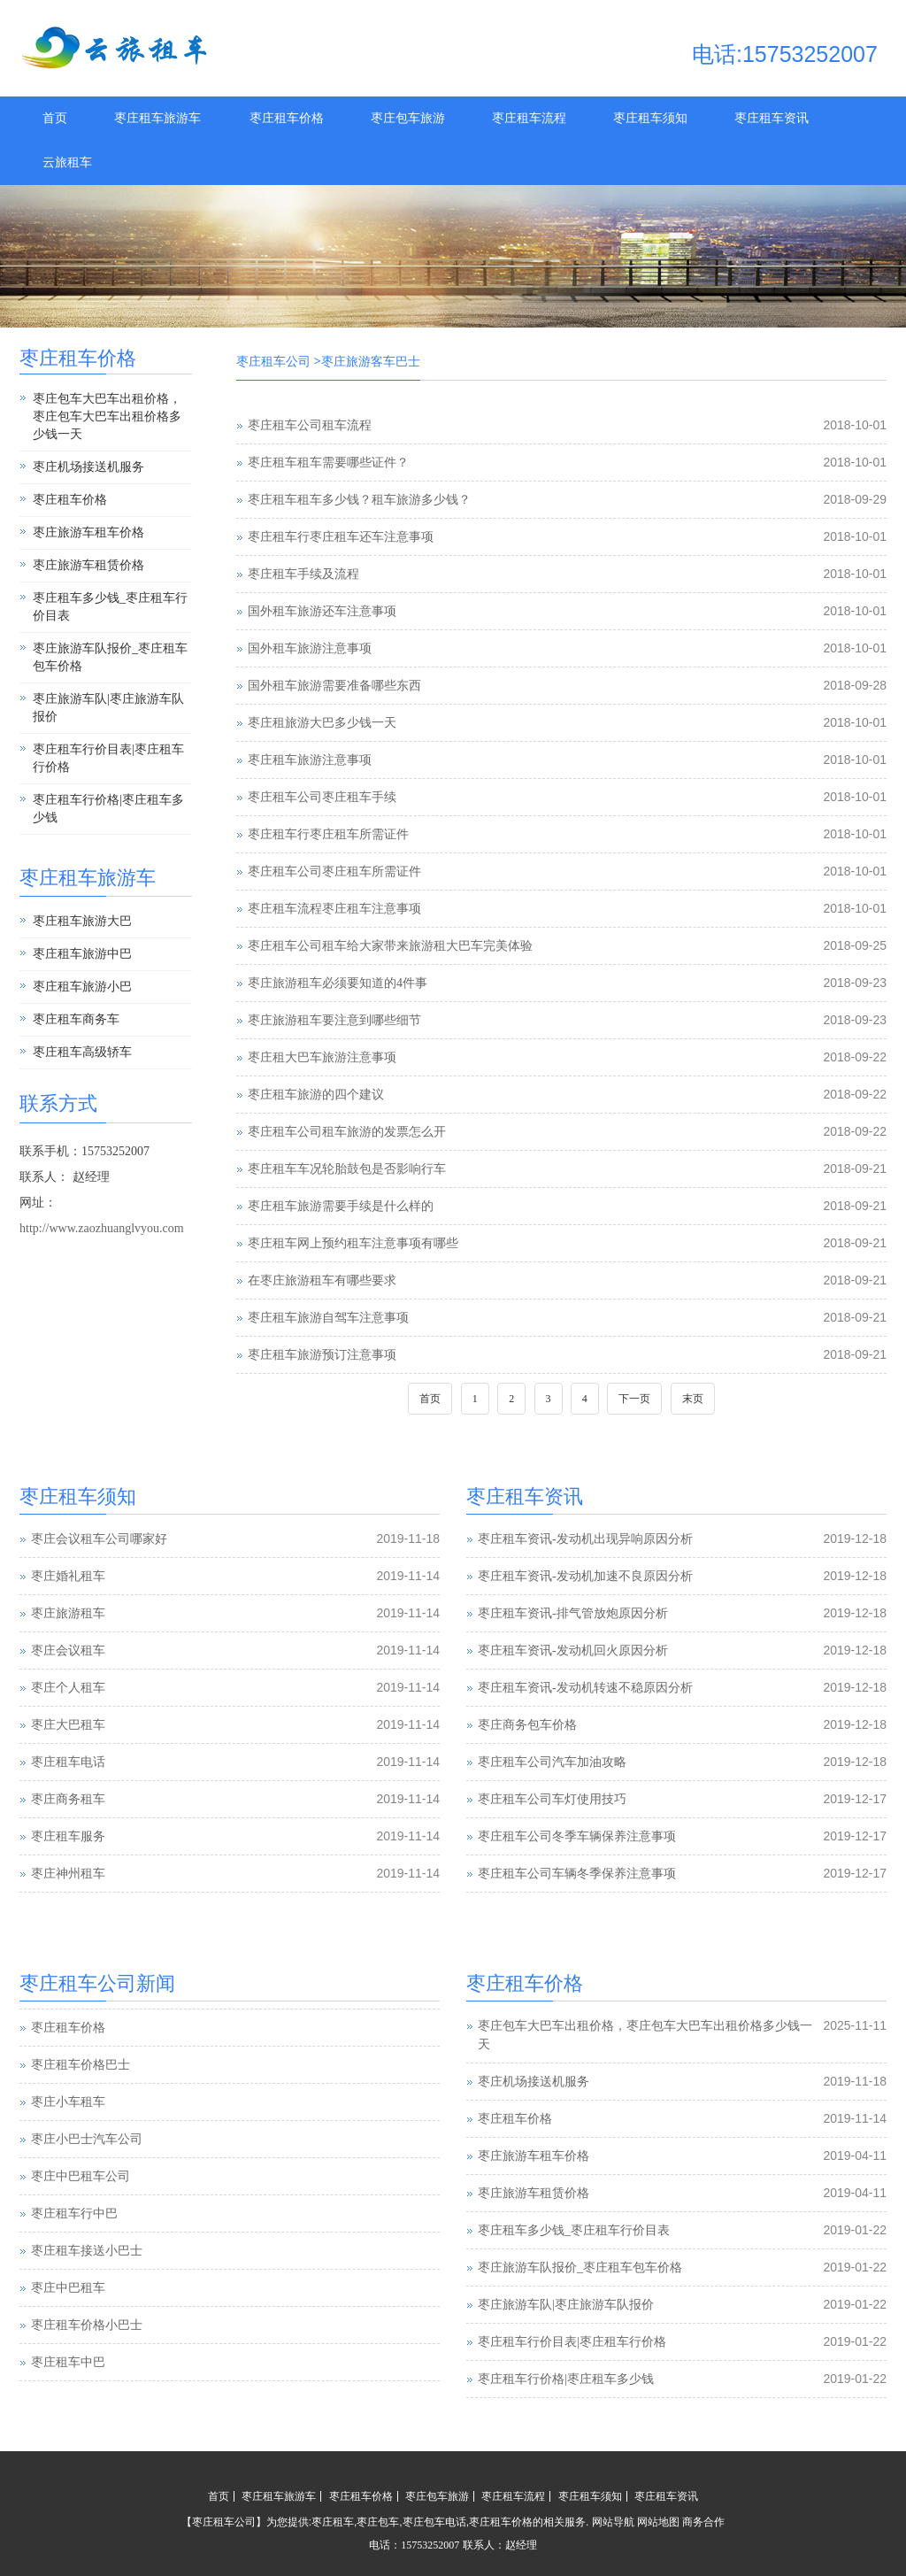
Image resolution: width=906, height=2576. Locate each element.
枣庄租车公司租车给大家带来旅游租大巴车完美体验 (390, 946)
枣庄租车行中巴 (74, 2249)
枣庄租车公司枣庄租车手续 (322, 797)
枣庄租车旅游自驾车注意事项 (328, 1317)
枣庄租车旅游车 (157, 118)
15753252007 (430, 2545)
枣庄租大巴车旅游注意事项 (322, 1057)
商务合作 (703, 2522)
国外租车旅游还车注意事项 (322, 611)
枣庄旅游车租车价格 (88, 532)
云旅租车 (67, 162)
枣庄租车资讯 (771, 118)
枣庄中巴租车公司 (80, 2212)
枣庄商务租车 (68, 1799)
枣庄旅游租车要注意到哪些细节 (334, 1020)
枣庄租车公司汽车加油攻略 (552, 1762)
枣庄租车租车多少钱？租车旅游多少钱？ (359, 499)
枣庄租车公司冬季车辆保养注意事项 (577, 1836)
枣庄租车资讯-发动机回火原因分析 (573, 1650)
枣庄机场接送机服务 (88, 467)
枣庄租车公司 (273, 361)
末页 (692, 1398)
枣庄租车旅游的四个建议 (316, 1094)
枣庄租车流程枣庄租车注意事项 (334, 908)
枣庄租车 (332, 2522)
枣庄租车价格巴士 (80, 2101)
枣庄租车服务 (68, 1836)
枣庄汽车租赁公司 (80, 2026)
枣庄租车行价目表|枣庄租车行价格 (108, 758)
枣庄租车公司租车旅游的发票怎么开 (347, 1131)
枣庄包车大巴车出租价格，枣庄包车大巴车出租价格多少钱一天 (107, 416)
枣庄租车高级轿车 (82, 1052)
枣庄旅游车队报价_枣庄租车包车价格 (110, 657)
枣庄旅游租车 (68, 1613)
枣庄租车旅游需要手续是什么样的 (341, 1206)
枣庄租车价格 (287, 118)
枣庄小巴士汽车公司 (86, 2175)
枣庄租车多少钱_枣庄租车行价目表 (110, 606)
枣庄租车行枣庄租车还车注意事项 (341, 537)
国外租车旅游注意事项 (310, 648)
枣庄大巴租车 (68, 1724)
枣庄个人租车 (68, 1687)
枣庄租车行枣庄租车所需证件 (328, 834)
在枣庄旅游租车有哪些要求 (322, 1280)
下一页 (634, 1398)
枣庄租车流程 (529, 118)
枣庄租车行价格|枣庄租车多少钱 (108, 808)
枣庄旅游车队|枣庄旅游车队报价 (108, 707)
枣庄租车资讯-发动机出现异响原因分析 (585, 1539)
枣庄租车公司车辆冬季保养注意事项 (577, 1873)
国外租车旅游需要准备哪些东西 (334, 685)
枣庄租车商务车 (76, 1019)
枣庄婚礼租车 (68, 1576)
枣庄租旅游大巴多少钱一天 (322, 722)
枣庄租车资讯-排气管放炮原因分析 (573, 1613)
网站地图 (658, 2522)
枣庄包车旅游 (408, 118)
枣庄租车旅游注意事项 (310, 760)
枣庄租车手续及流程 (303, 574)
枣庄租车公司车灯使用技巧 (552, 1799)
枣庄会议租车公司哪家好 (99, 1539)
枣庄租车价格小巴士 (86, 2361)
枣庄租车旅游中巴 (82, 953)
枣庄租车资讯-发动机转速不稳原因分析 (585, 1687)
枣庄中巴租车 (68, 2324)
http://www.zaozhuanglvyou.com (101, 1228)
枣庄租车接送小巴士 (86, 2287)
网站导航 (613, 2522)
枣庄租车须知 (650, 118)
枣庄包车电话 (434, 2522)
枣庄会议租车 (68, 1650)
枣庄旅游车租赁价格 (88, 565)
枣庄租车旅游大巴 (82, 921)
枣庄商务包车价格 (527, 1724)
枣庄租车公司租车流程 (310, 425)
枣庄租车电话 (68, 1762)
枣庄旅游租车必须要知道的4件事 (337, 983)
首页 (54, 118)
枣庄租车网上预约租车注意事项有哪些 (353, 1243)
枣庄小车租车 (68, 2138)
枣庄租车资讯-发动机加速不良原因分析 (585, 1576)
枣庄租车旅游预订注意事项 (322, 1354)
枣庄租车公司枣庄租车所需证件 (334, 871)
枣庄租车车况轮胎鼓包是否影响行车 (347, 1169)
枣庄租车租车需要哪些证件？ (328, 462)
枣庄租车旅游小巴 (82, 986)
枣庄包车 (378, 2522)
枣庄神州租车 (68, 1873)
